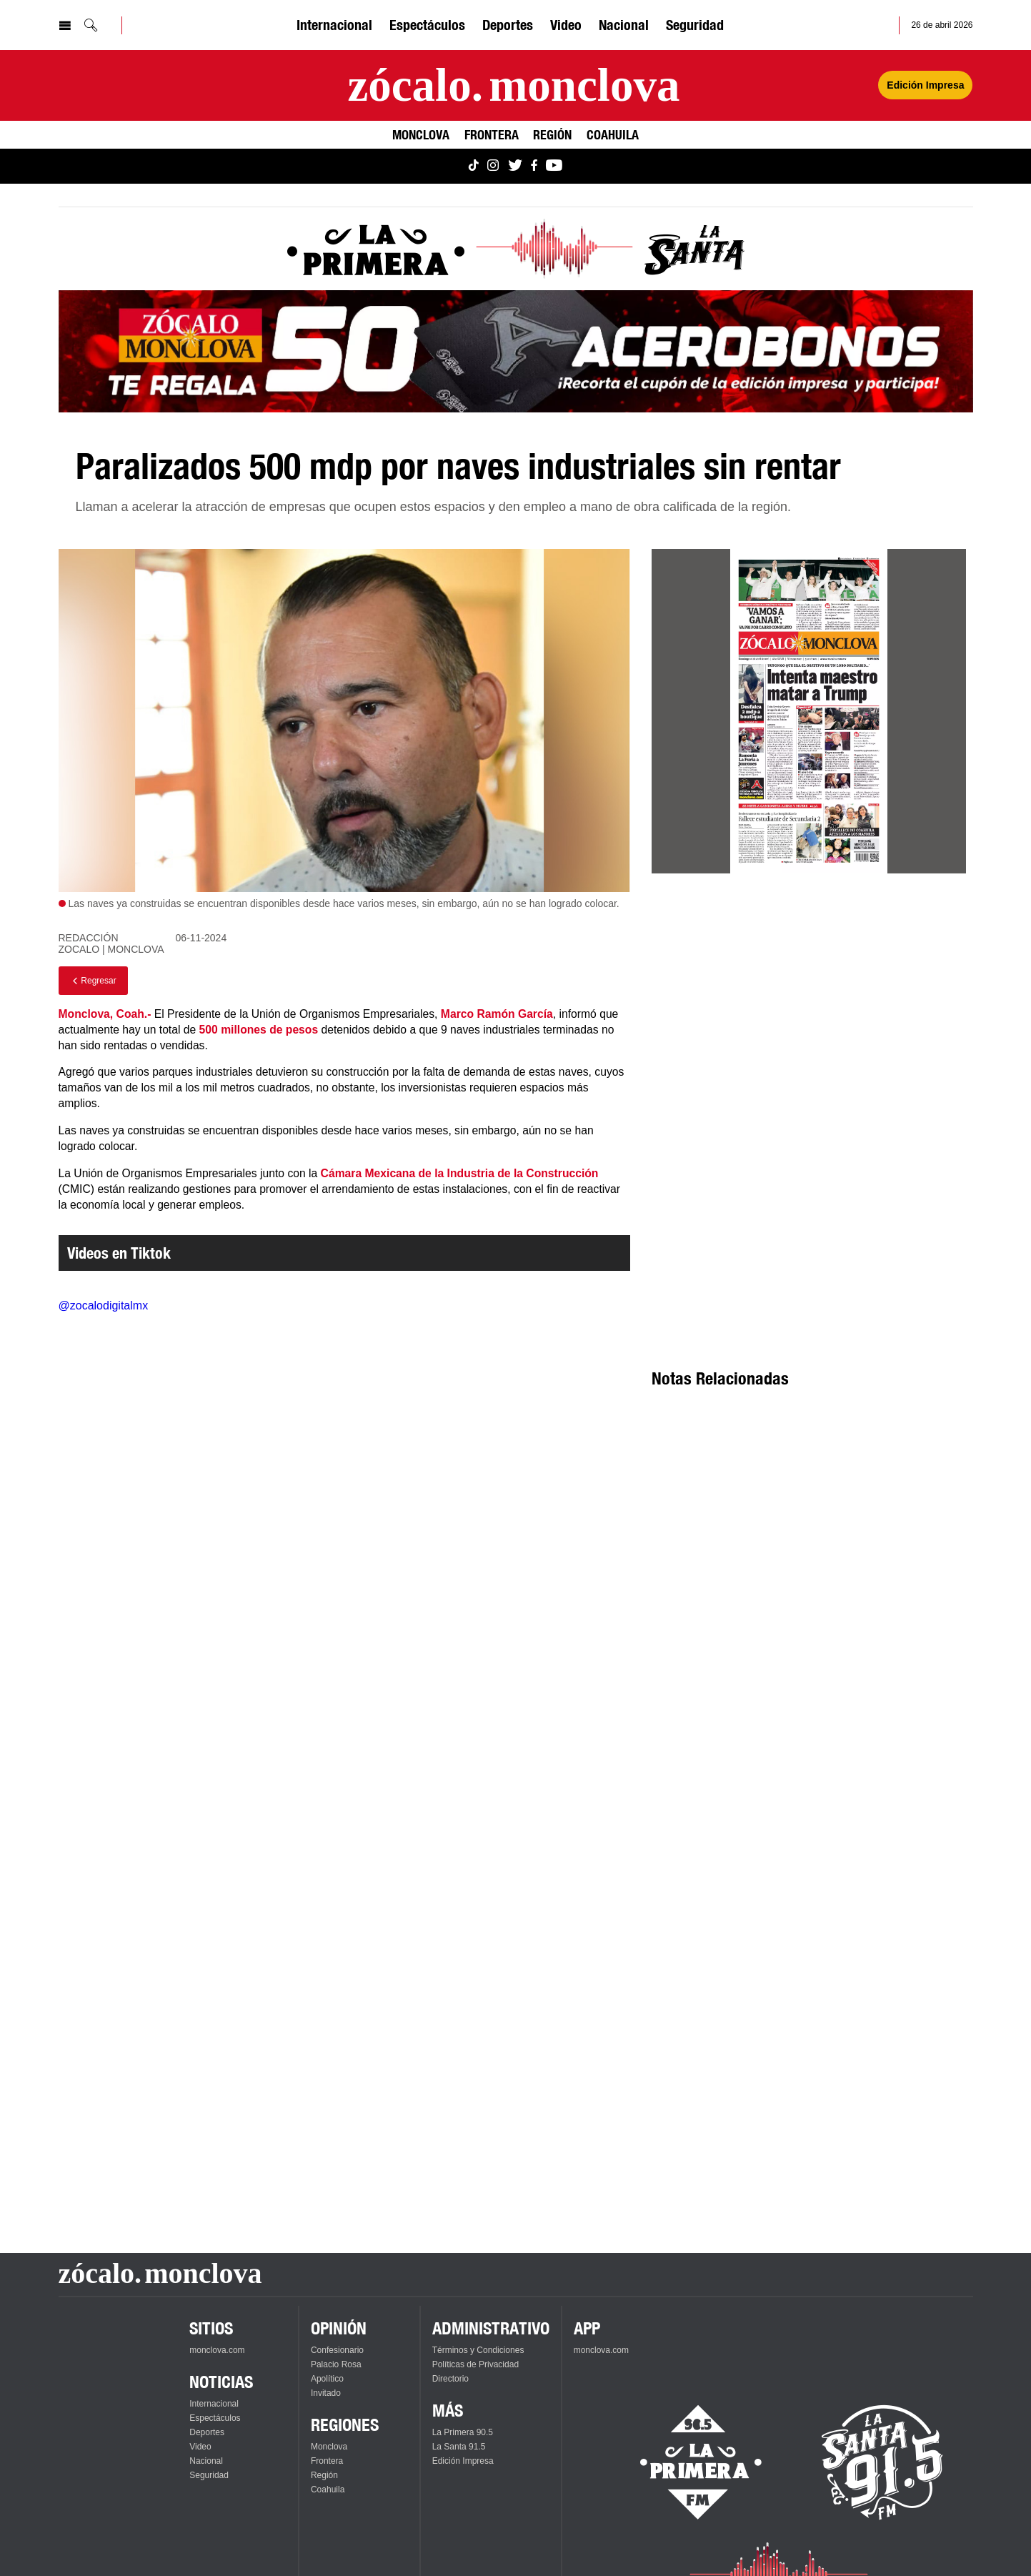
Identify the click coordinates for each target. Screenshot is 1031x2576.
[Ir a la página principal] (513, 85)
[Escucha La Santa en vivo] (882, 2462)
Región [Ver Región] (552, 134)
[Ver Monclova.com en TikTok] (474, 166)
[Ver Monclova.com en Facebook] (534, 166)
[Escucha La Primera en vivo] (688, 2462)
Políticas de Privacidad (475, 2364)
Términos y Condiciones (478, 2350)
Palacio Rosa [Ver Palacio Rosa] (336, 2364)
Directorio (450, 2379)
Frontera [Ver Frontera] (491, 134)
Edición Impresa (463, 2461)
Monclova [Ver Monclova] (420, 134)
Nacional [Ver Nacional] (624, 25)
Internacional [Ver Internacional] (334, 25)
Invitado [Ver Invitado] (326, 2393)
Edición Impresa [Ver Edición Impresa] (925, 85)
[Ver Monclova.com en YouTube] (554, 166)
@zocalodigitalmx (104, 1305)
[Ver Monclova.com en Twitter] (515, 166)
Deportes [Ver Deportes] (507, 25)
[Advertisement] (809, 1014)
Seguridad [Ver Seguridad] (695, 25)
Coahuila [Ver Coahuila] (613, 134)
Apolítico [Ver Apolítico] (327, 2379)
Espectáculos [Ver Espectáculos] (427, 25)
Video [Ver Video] (566, 25)
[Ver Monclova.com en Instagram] (493, 166)
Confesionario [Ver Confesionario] (337, 2350)
